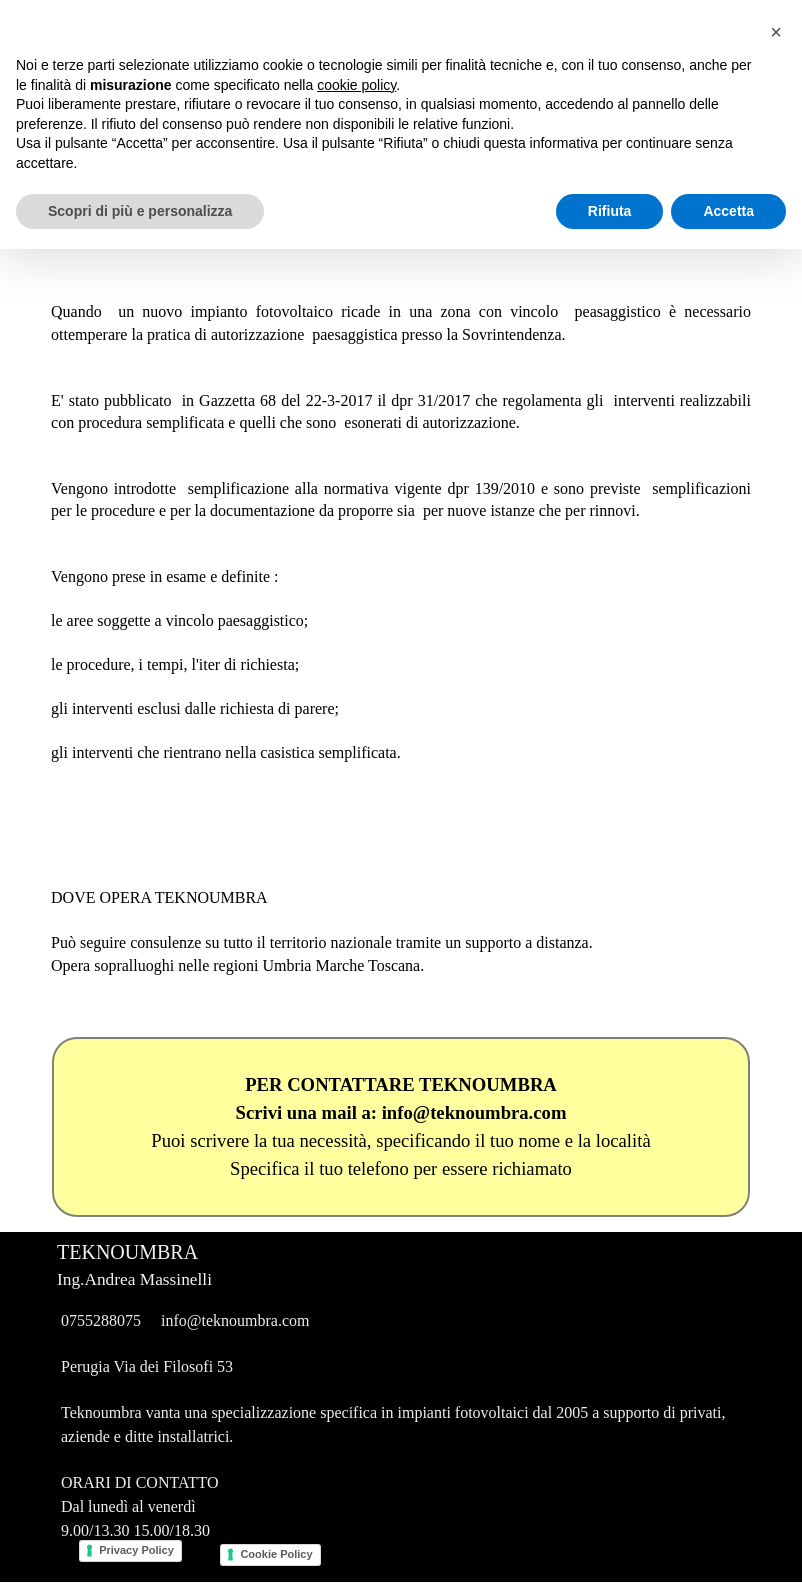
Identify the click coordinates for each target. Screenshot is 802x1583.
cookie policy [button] (356, 1418)
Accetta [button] (728, 1544)
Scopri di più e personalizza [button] (140, 1544)
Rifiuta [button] (610, 1544)
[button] (776, 1366)
